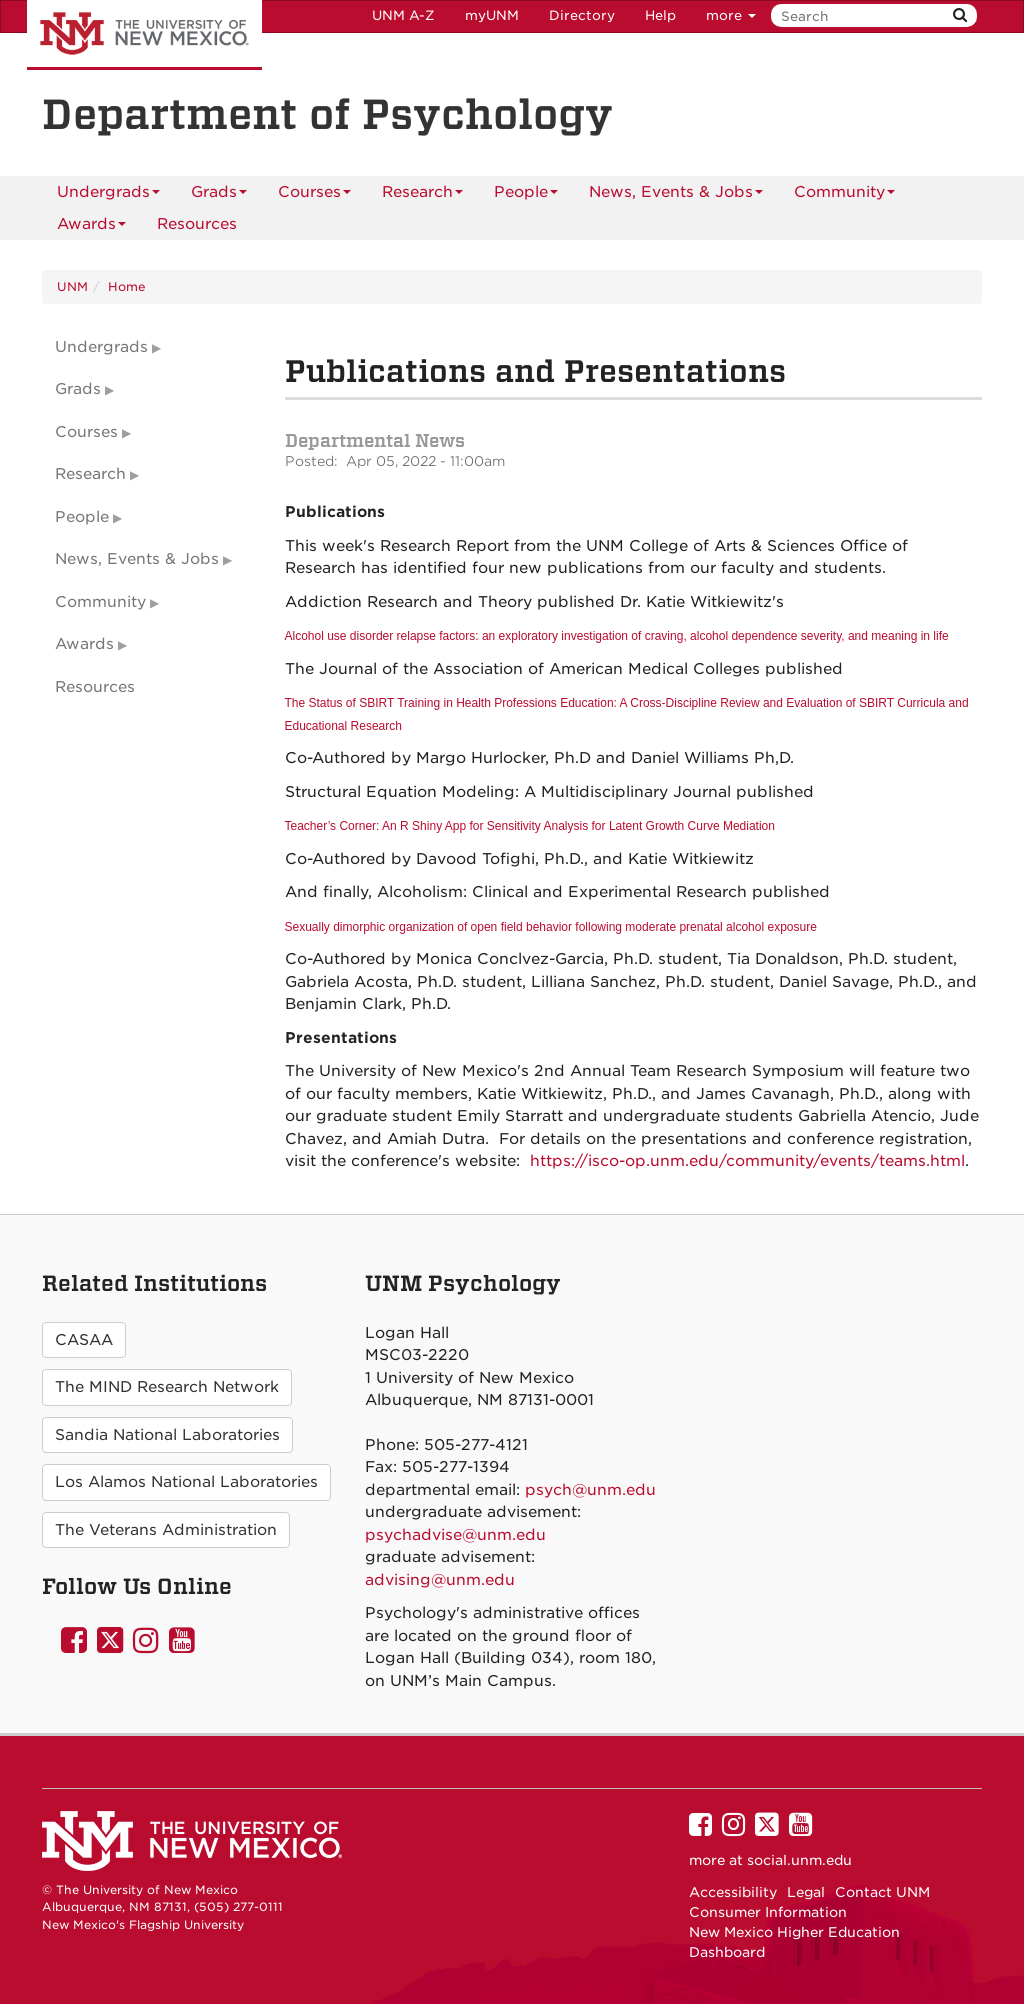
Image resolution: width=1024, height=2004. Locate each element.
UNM (72, 286)
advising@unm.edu (440, 1580)
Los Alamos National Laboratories (186, 1482)
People (526, 195)
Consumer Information (768, 1912)
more (731, 15)
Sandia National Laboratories (167, 1435)
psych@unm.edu (590, 1490)
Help (660, 15)
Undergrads (108, 195)
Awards (91, 227)
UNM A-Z (403, 15)
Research (422, 195)
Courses (314, 195)
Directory (582, 15)
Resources (197, 224)
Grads (219, 195)
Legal (806, 1892)
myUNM (492, 15)
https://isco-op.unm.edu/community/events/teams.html (747, 1161)
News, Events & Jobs (676, 195)
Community (844, 195)
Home (127, 286)
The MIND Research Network (167, 1387)
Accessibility (733, 1892)
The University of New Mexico (144, 35)
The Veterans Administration (166, 1530)
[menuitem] (197, 224)
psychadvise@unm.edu (455, 1535)
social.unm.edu (799, 1860)
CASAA (84, 1340)
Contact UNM (882, 1892)
